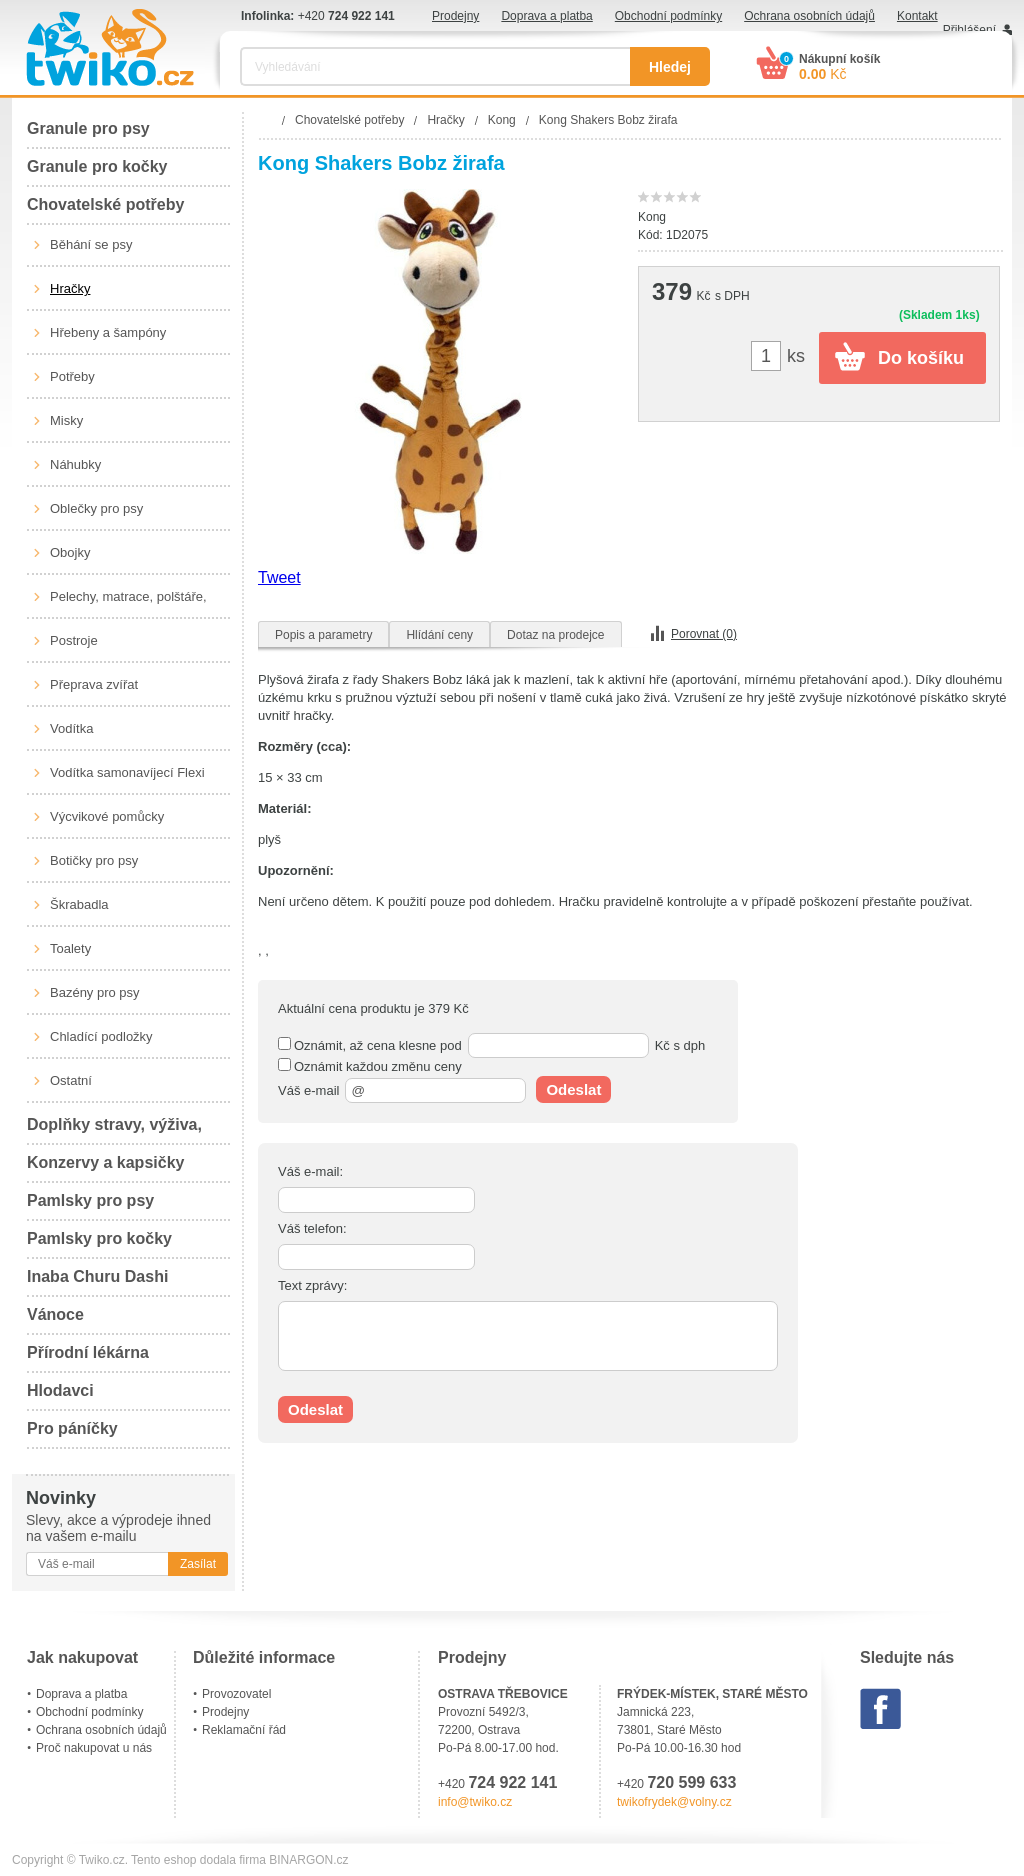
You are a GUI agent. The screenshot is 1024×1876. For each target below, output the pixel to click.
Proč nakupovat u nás (94, 1748)
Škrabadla (79, 904)
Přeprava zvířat (94, 684)
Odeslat (573, 1089)
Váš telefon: (312, 1228)
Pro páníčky (72, 1428)
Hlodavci (60, 1390)
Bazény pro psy (95, 992)
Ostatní (71, 1080)
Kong (652, 217)
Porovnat (704, 634)
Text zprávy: (312, 1285)
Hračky (70, 288)
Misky (66, 420)
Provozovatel (236, 1694)
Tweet (279, 577)
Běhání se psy (91, 244)
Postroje (74, 640)
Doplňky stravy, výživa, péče (114, 1130)
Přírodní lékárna (88, 1352)
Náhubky (75, 464)
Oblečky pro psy (96, 508)
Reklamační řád (244, 1730)
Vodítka (71, 728)
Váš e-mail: (310, 1171)
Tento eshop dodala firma (198, 1860)
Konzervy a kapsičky (105, 1162)
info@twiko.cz (475, 1802)
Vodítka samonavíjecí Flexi (127, 772)
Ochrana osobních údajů (809, 16)
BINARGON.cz (308, 1860)
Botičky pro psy (94, 860)
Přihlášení (969, 30)
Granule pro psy (88, 128)
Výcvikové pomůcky (107, 816)
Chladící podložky (101, 1036)
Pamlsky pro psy (90, 1200)
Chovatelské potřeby (105, 204)
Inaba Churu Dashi (97, 1276)
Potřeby (72, 376)
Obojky (70, 552)
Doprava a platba (546, 16)
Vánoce (55, 1314)
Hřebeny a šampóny (108, 332)
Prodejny (455, 16)
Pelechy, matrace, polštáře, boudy (128, 604)
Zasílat (198, 1564)
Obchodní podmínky (668, 16)
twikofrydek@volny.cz (674, 1802)
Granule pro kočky (97, 166)
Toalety (70, 948)
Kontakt (917, 16)
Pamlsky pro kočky (99, 1238)
